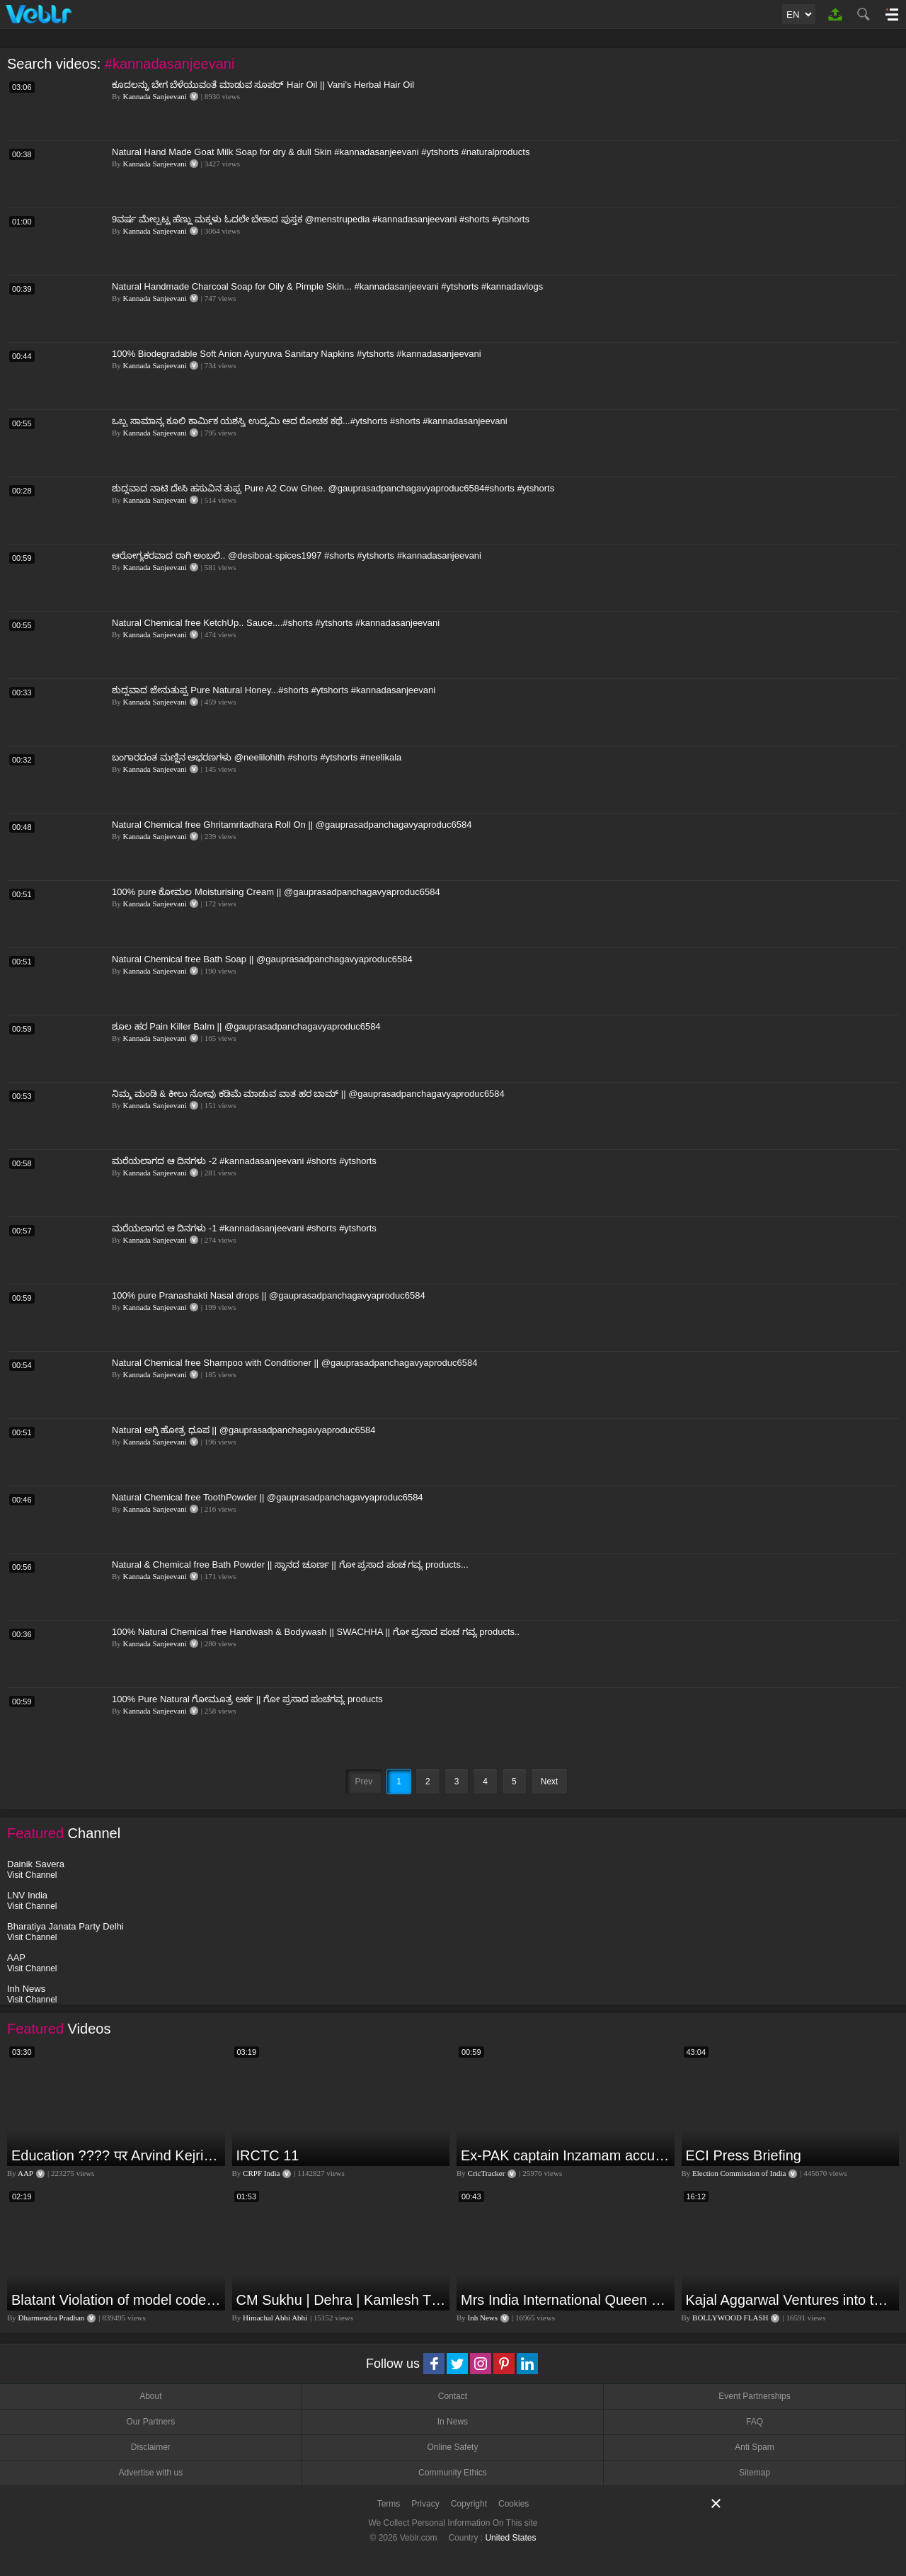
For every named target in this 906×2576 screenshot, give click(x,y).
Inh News (483, 2317)
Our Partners (150, 2422)
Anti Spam (754, 2447)
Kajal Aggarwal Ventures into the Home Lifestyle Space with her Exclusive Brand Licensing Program (791, 2300)
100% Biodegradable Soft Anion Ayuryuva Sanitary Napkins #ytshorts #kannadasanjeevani (296, 353)
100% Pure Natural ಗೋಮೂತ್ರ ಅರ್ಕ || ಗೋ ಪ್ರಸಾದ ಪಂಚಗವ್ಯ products (247, 1699)
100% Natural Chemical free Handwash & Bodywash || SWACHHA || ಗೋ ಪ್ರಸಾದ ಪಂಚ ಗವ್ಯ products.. (316, 1631)
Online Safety (452, 2447)
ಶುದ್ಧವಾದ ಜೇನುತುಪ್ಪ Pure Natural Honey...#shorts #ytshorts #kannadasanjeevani (273, 690)
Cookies (513, 2504)
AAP (25, 2173)
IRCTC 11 (267, 2155)
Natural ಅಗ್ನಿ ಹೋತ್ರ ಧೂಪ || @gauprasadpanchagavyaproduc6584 (243, 1430)
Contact (452, 2396)
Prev (364, 1781)
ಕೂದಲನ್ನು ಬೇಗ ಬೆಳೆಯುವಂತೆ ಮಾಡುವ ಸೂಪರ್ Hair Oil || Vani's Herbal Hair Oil (263, 84)
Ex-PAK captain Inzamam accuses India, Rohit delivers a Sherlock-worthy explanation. (566, 2155)
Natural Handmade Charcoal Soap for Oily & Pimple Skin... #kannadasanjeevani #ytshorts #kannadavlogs (327, 286)
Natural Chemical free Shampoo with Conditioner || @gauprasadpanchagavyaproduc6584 (294, 1362)
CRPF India (261, 2173)
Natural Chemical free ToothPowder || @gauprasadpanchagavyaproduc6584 (267, 1497)
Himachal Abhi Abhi (275, 2317)
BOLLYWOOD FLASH (730, 2317)
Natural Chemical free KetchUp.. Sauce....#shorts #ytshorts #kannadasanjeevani (276, 622)
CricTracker (486, 2173)
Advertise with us (150, 2473)
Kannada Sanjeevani (155, 96)
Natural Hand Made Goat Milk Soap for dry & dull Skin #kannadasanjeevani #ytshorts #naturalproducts (320, 152)
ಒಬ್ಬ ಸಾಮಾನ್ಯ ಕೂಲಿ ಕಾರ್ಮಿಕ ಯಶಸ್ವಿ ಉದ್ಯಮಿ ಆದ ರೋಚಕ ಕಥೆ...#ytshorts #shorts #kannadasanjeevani (310, 421)
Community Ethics (452, 2473)
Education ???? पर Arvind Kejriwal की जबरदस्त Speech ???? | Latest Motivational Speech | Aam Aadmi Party (116, 2155)
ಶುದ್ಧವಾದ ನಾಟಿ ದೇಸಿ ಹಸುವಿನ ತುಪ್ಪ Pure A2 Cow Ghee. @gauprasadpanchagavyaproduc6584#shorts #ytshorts (333, 488)
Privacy (425, 2504)
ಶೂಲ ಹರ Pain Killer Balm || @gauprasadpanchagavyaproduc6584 (246, 1026)
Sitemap (754, 2473)
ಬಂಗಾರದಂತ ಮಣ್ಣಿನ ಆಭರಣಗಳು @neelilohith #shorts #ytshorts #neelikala (256, 757)
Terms (389, 2504)
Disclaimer (151, 2447)
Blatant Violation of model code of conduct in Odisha (116, 2300)
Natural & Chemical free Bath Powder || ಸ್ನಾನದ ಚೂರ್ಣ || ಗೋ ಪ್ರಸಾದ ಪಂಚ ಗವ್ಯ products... (290, 1564)
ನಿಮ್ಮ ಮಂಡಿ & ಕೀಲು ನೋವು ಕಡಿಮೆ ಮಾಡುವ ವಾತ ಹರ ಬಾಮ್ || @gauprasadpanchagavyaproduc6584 (308, 1093)
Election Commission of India (739, 2173)
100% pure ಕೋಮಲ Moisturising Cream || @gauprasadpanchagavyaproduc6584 (276, 892)
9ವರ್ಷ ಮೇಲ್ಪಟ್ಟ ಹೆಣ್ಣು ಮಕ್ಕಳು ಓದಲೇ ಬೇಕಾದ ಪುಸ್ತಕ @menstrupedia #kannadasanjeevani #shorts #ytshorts (320, 219)
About (150, 2396)
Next (549, 1781)
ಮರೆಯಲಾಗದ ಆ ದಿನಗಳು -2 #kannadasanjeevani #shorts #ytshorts (244, 1161)
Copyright (469, 2504)
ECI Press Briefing (743, 2155)
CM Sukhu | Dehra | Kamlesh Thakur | (341, 2300)
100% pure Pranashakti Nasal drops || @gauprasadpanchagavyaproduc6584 (268, 1295)
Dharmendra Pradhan (51, 2317)
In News (452, 2422)
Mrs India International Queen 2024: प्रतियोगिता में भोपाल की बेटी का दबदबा (566, 2300)
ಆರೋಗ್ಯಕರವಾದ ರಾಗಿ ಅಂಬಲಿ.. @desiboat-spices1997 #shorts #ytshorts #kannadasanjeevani (296, 555)
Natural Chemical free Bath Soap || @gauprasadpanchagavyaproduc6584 (262, 959)
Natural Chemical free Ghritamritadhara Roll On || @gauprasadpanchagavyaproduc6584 (291, 824)
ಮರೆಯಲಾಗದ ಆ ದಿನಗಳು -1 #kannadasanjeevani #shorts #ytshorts (244, 1228)
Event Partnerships (754, 2396)
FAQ (754, 2422)
